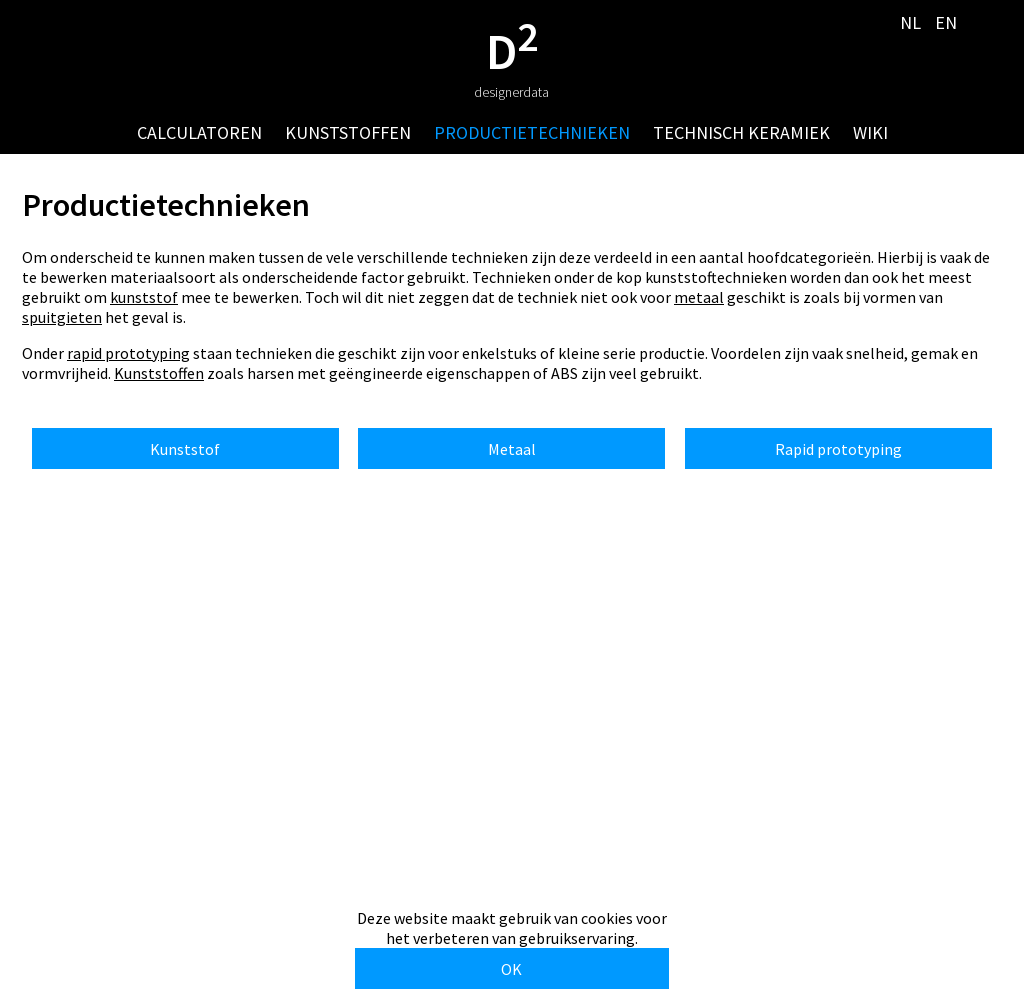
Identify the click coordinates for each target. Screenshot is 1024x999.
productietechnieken (532, 132)
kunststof (144, 297)
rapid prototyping (128, 353)
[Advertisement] (512, 744)
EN (946, 22)
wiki (870, 132)
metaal (699, 297)
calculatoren (199, 132)
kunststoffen (348, 132)
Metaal (512, 449)
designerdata (511, 92)
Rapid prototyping (838, 449)
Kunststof (185, 449)
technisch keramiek (741, 132)
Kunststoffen (159, 373)
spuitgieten (62, 317)
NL (910, 22)
